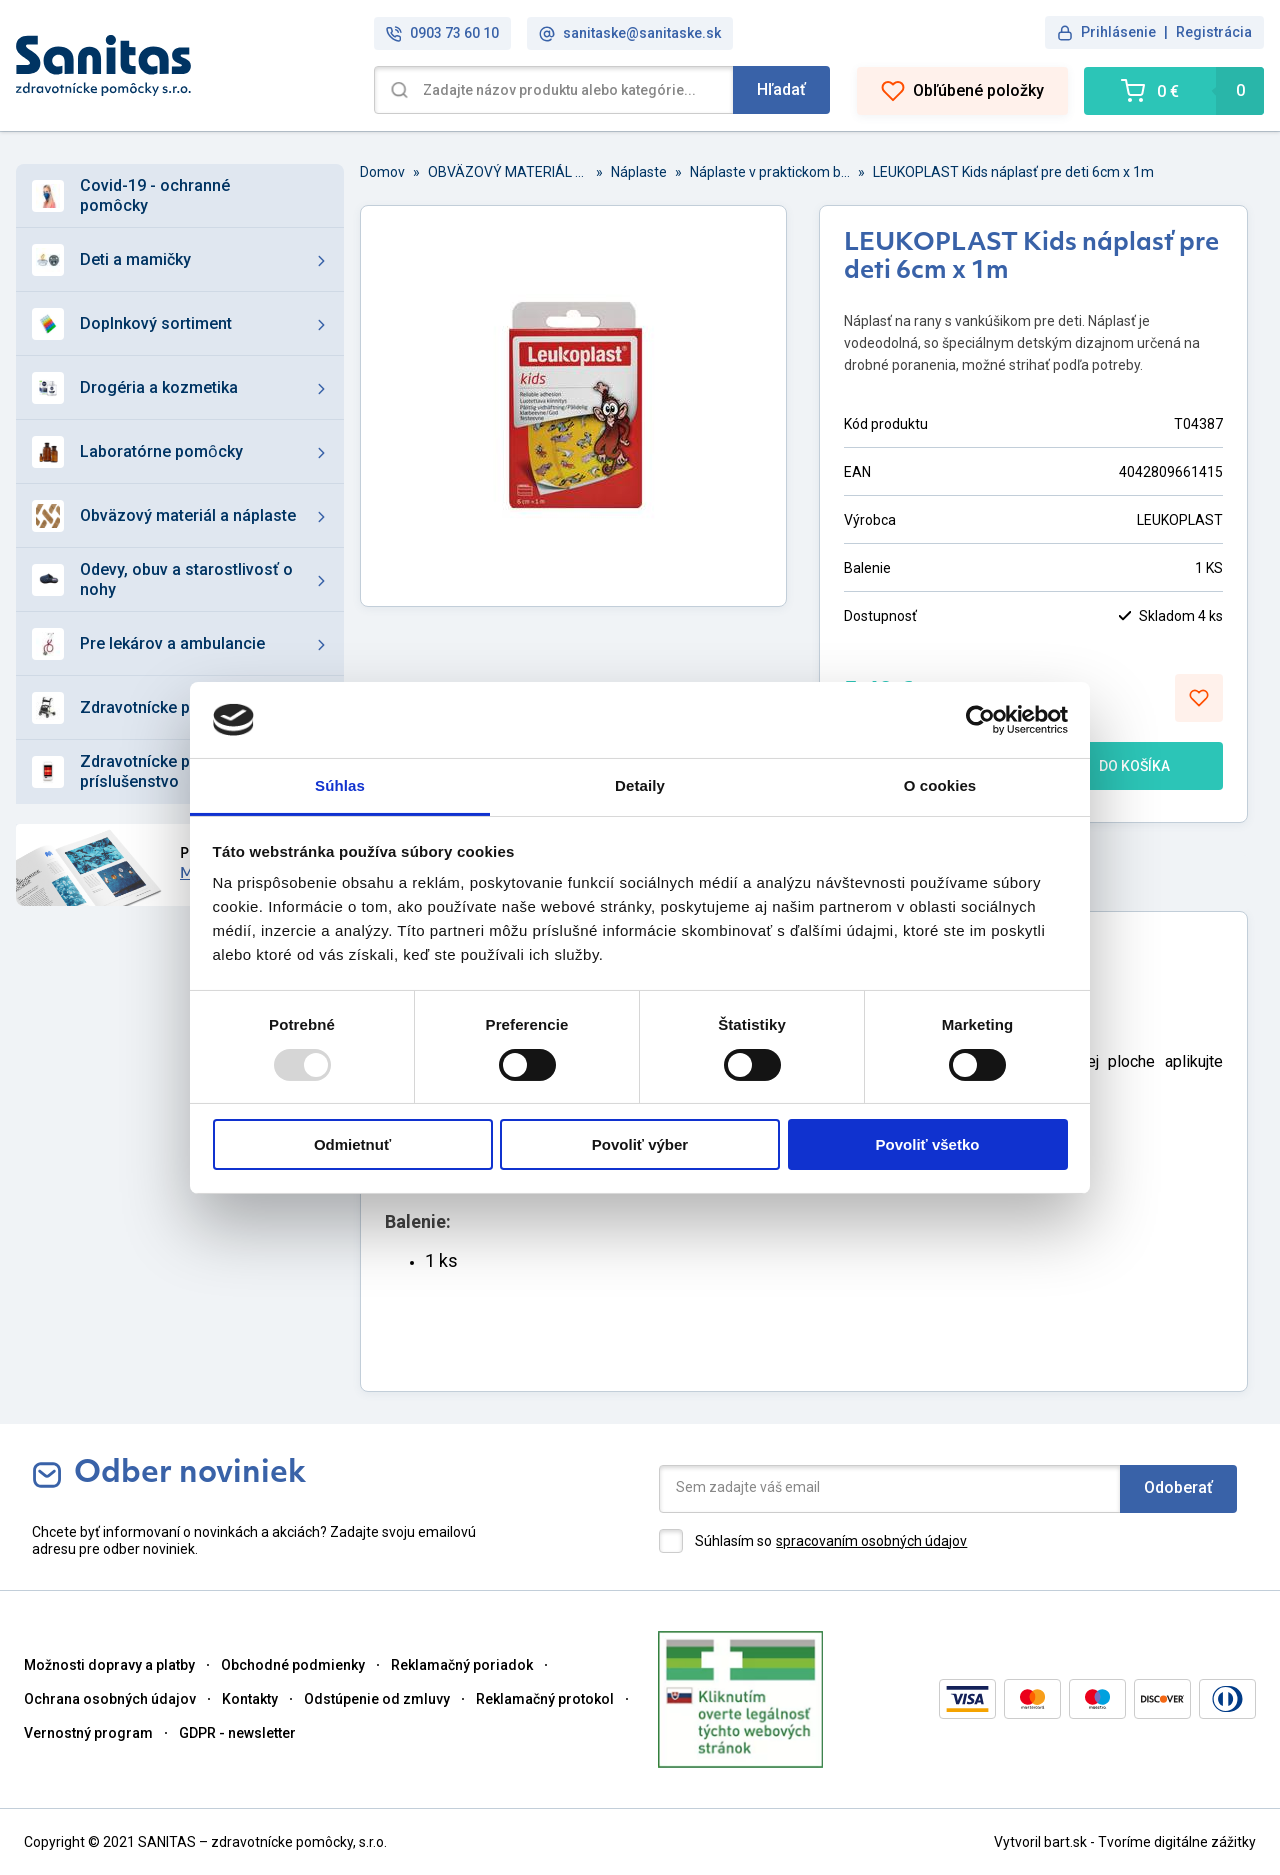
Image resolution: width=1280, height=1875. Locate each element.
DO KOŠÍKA (1116, 766)
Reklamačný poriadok (462, 1665)
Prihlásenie (1118, 32)
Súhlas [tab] (340, 785)
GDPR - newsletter (237, 1733)
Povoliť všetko (928, 1144)
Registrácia (1214, 32)
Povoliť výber (640, 1144)
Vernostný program (88, 1733)
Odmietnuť (352, 1144)
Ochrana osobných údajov (110, 1699)
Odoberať (1178, 1487)
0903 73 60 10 (442, 33)
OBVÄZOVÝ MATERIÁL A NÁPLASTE (508, 172)
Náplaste (639, 172)
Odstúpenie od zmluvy (377, 1699)
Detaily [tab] (640, 785)
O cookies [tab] (940, 785)
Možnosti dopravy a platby (109, 1665)
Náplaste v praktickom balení (770, 172)
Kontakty (250, 1699)
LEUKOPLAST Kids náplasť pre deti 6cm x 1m (1013, 172)
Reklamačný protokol (545, 1699)
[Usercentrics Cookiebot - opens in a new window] (980, 720)
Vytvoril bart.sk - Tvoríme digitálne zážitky (1125, 1842)
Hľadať (781, 89)
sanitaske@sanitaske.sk (630, 33)
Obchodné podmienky (293, 1665)
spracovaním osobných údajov (871, 1541)
